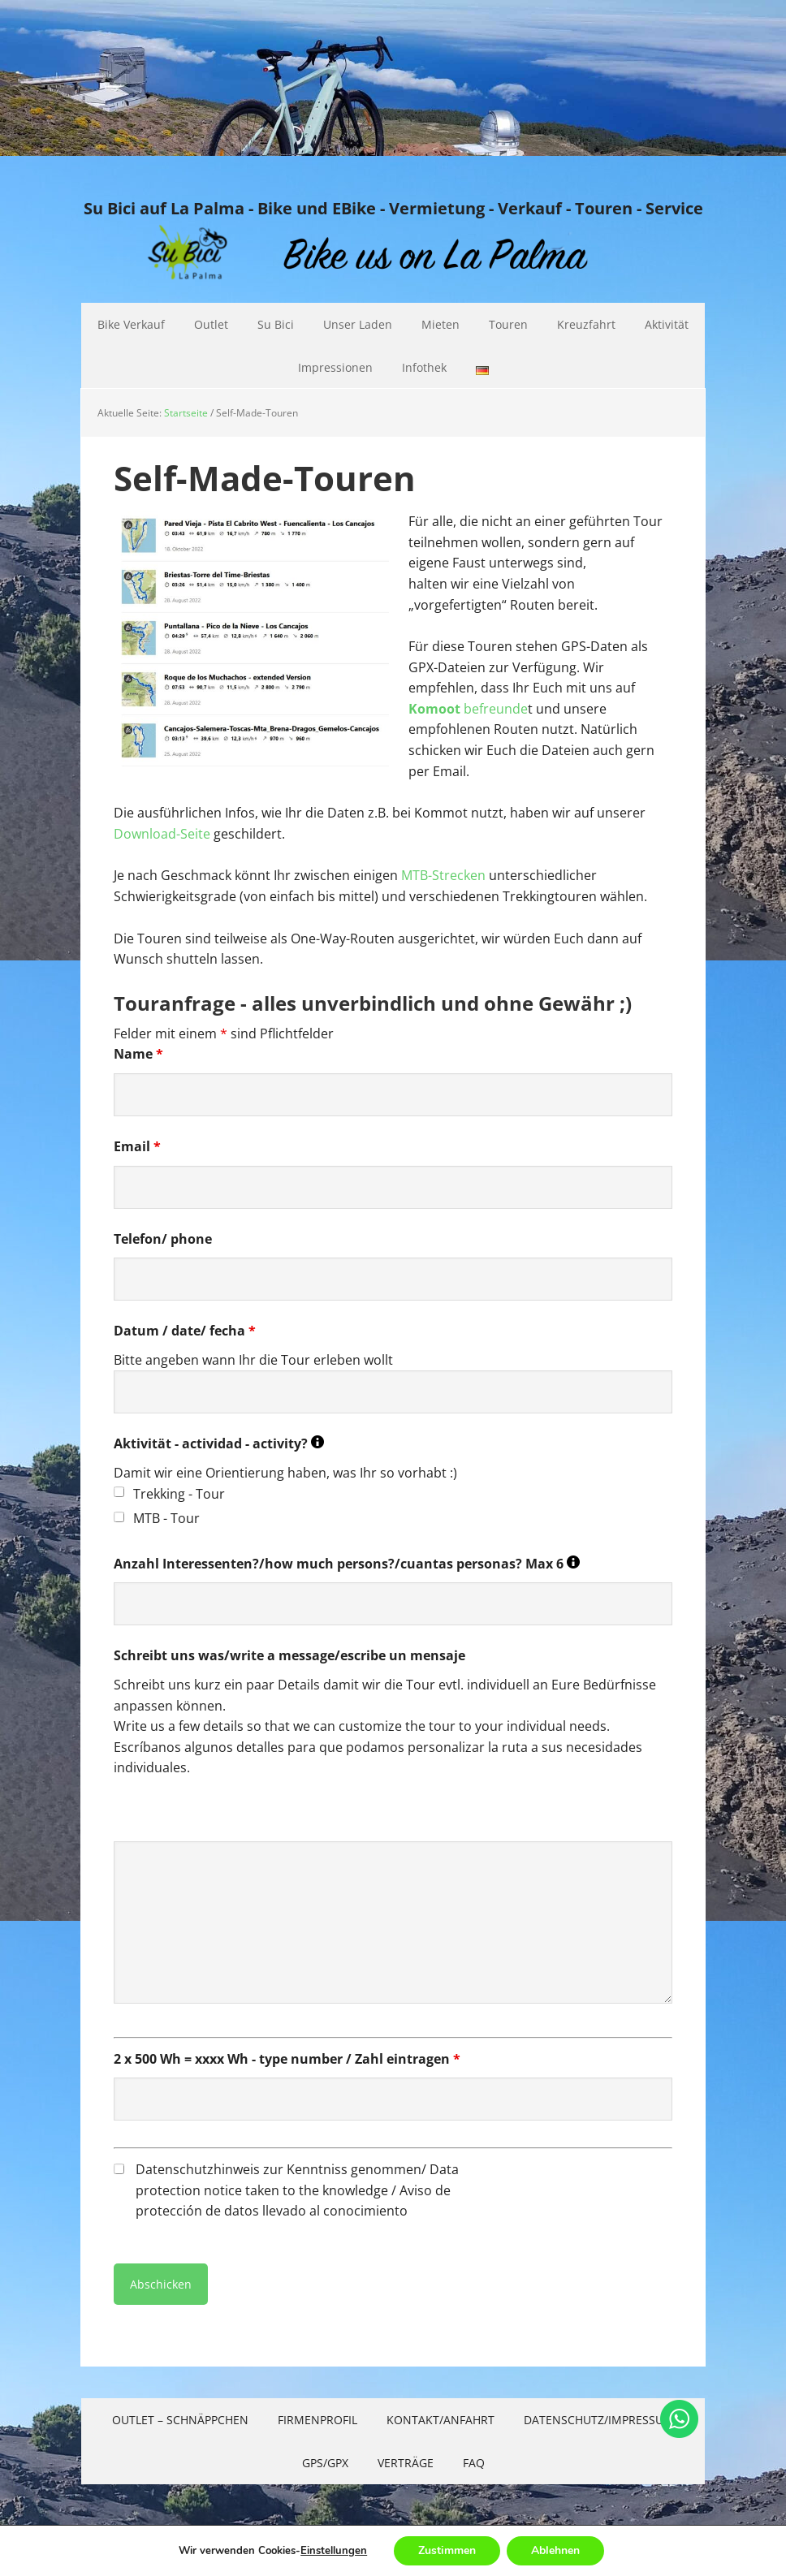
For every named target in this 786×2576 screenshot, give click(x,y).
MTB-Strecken (443, 875)
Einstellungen (333, 2551)
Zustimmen (447, 2550)
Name (138, 1054)
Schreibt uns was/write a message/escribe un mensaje (289, 1655)
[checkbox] (119, 1491)
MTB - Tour (166, 1518)
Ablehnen (555, 2550)
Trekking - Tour (179, 1494)
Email (137, 1146)
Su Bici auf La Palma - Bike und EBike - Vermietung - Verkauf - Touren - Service (393, 207)
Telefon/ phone (163, 1239)
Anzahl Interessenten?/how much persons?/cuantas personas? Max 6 (347, 1564)
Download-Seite (162, 834)
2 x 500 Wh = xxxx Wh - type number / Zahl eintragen (287, 2059)
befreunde (468, 709)
